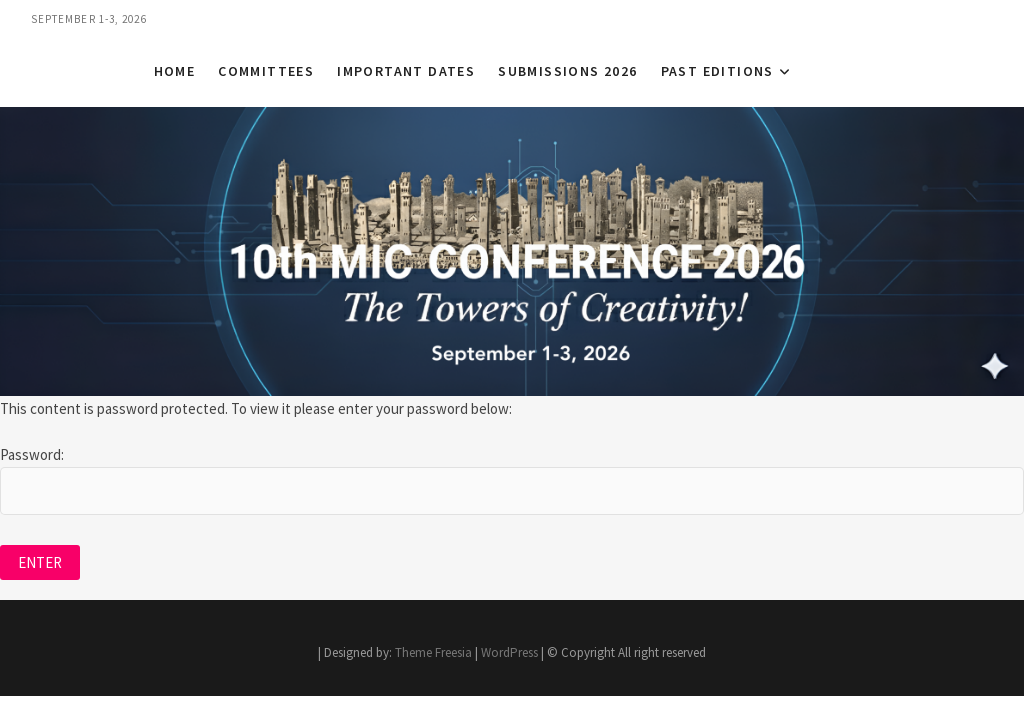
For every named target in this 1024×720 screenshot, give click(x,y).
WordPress (509, 652)
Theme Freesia (433, 652)
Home (175, 71)
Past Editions (717, 71)
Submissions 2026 (567, 71)
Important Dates (406, 71)
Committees (266, 71)
